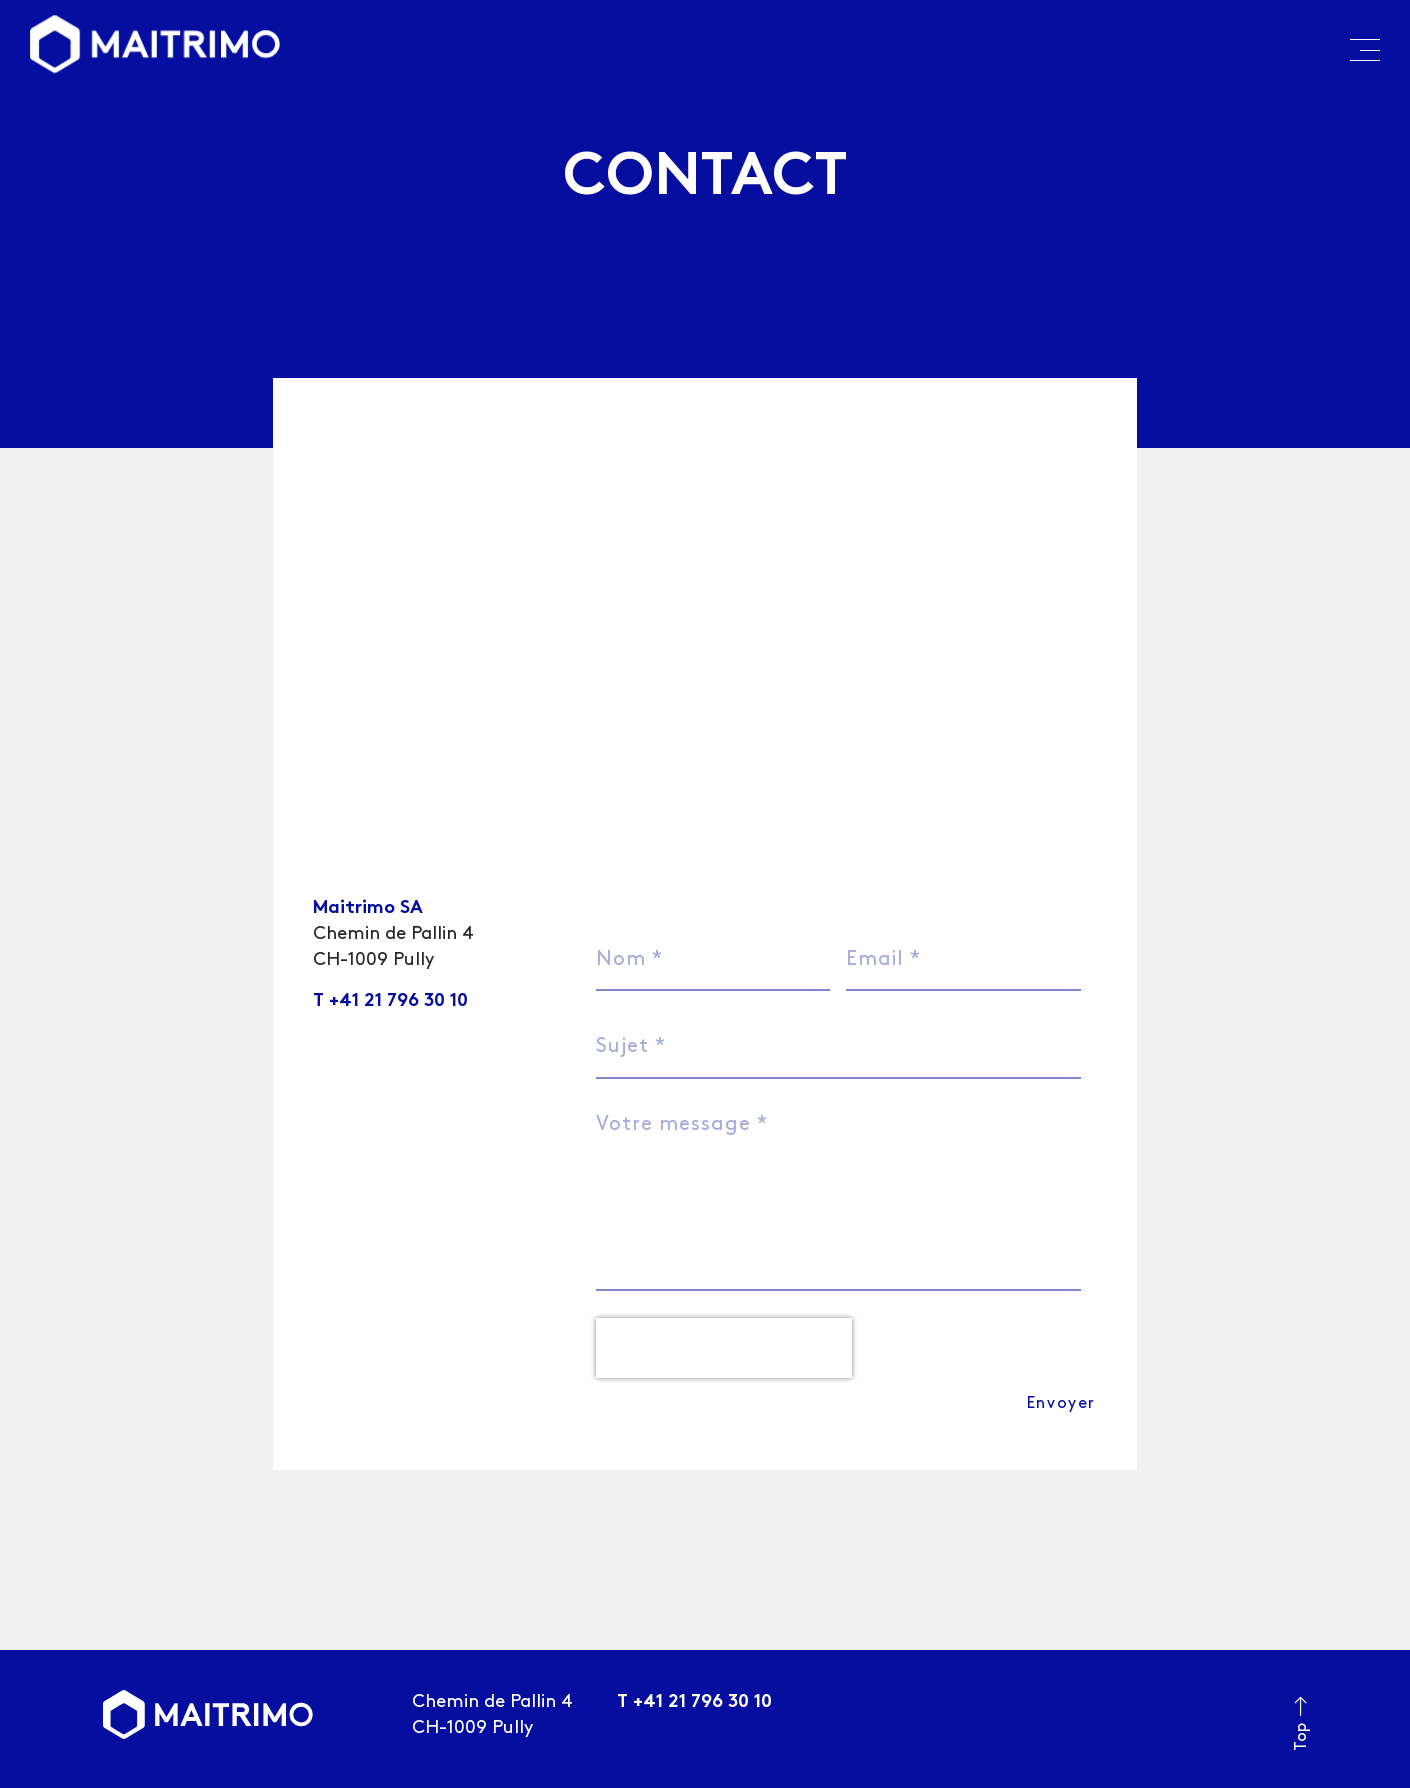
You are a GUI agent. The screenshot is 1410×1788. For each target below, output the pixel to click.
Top (1301, 1675)
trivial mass (395, 1768)
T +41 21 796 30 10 (390, 1001)
